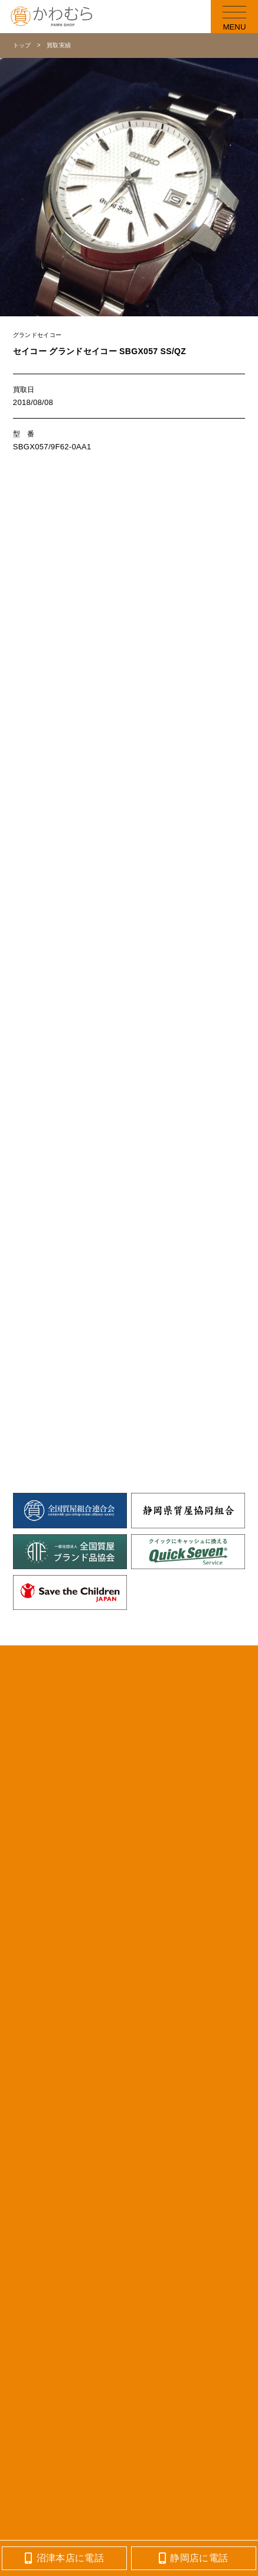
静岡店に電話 (193, 2558)
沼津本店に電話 (64, 2558)
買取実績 (59, 45)
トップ (22, 45)
